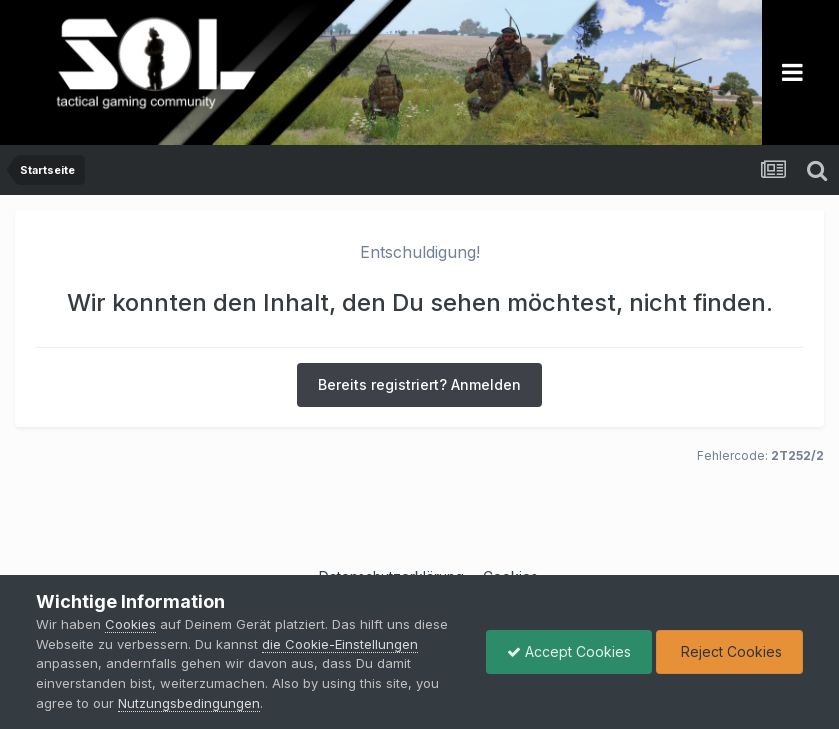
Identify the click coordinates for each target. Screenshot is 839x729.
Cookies (130, 624)
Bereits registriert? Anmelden (419, 384)
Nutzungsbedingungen (189, 703)
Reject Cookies (729, 651)
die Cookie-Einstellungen (340, 644)
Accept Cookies (569, 651)
